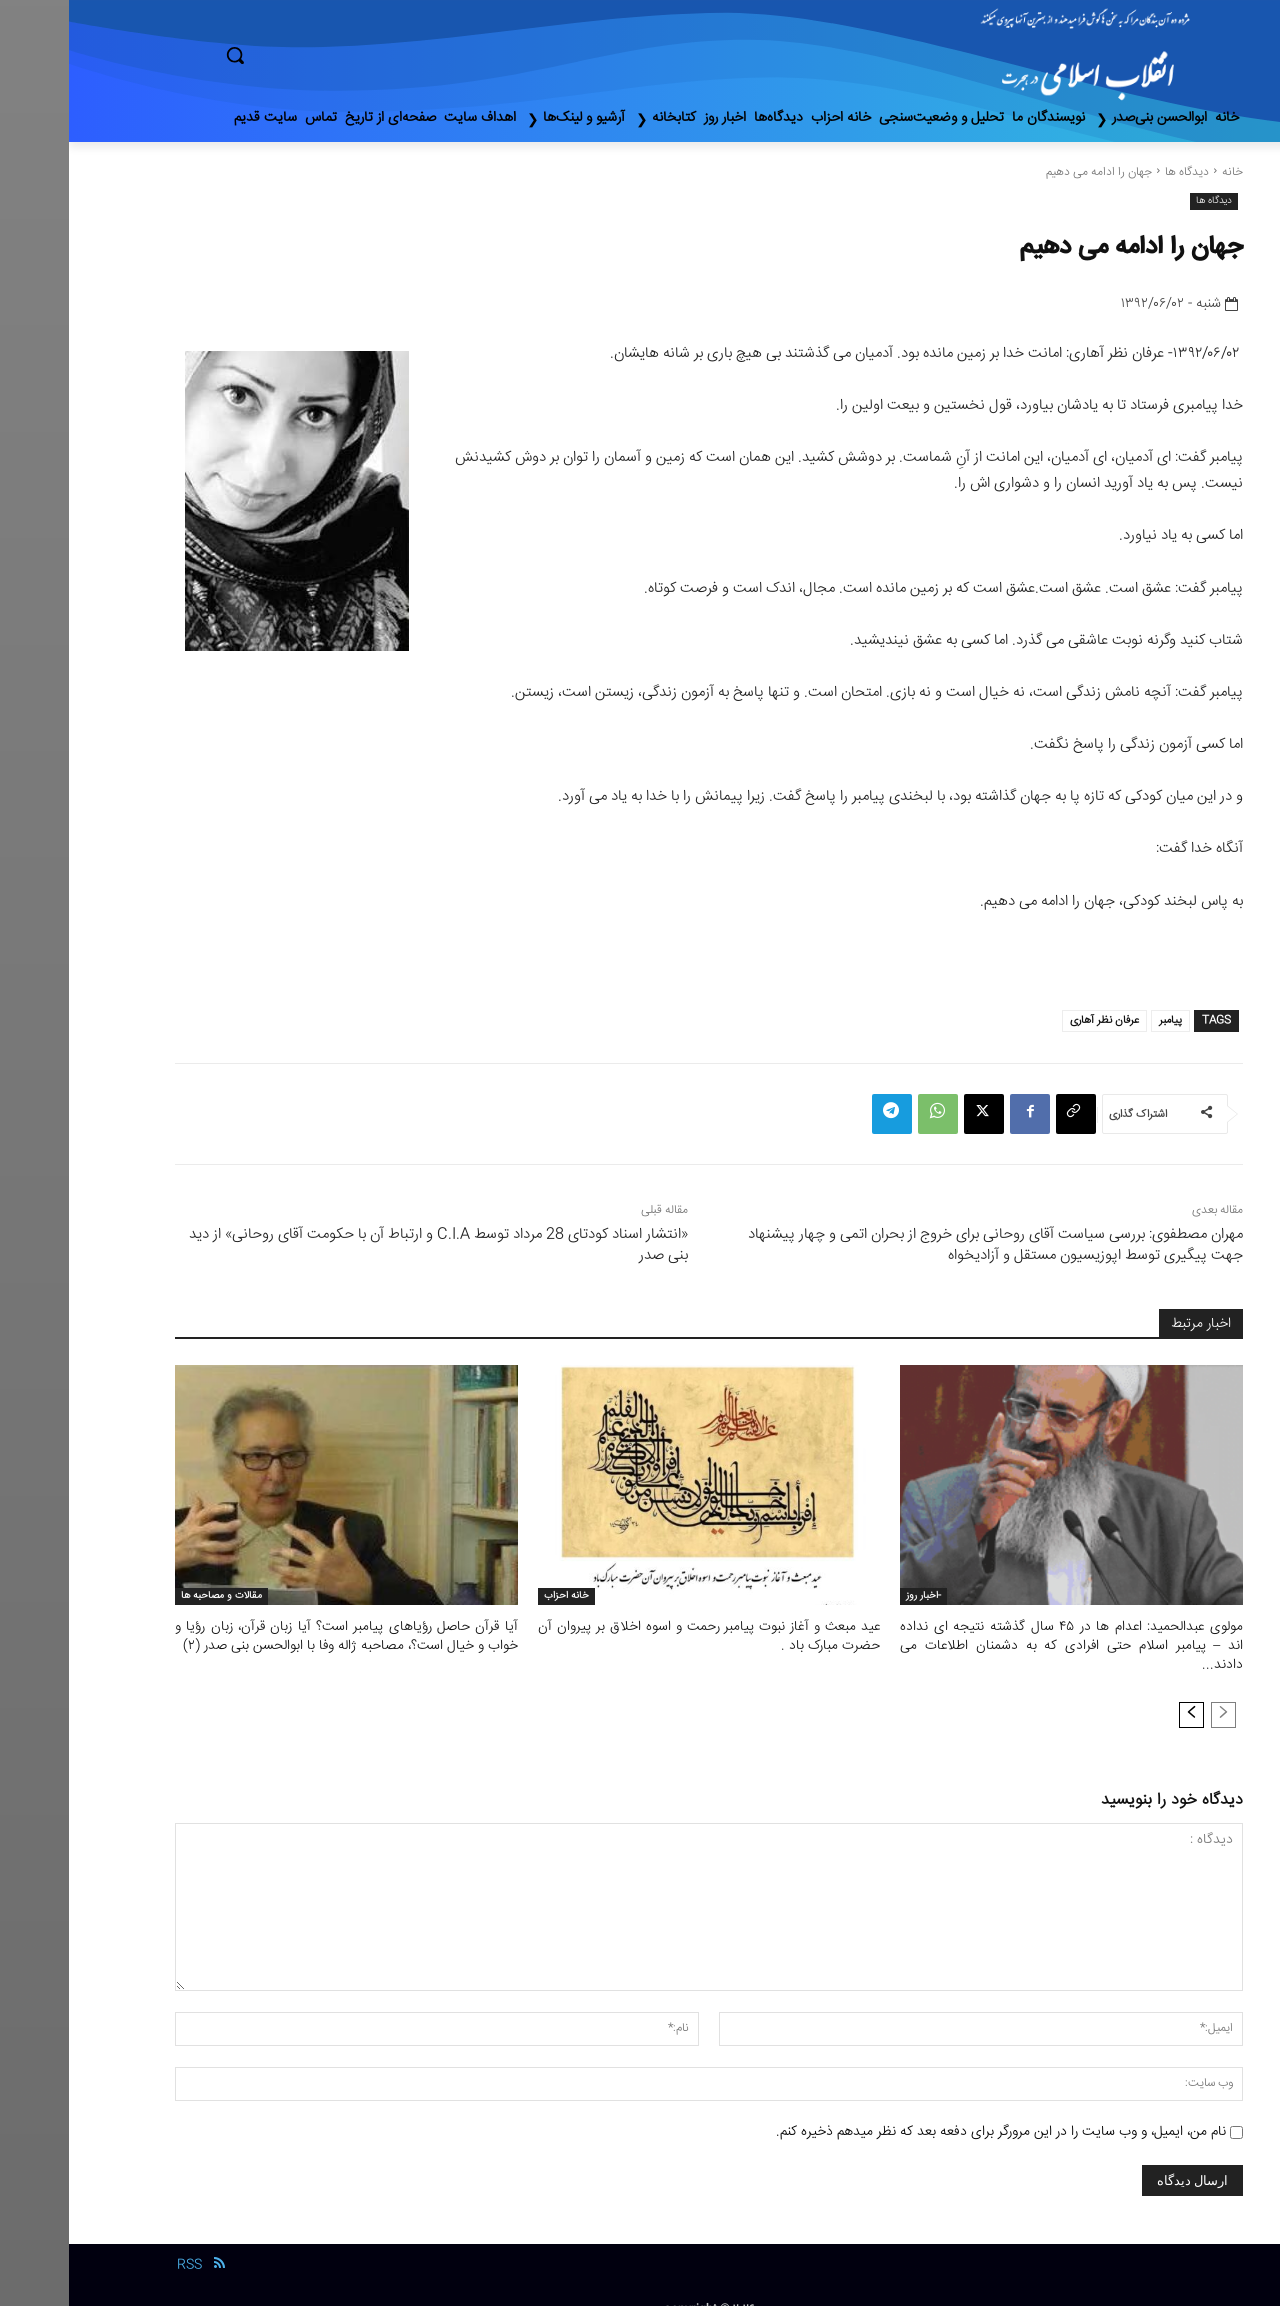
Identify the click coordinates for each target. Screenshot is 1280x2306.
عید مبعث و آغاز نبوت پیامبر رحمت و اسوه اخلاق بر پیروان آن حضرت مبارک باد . (640, 1636)
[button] (320, 55)
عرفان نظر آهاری (1035, 1020)
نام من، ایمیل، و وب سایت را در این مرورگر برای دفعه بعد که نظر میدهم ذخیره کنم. (932, 2110)
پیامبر (1101, 1020)
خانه (1163, 172)
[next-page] (1122, 1693)
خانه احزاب (497, 1596)
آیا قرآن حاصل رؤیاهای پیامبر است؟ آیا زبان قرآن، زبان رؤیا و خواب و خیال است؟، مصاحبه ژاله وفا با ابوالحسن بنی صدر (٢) (277, 1636)
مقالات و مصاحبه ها (152, 1596)
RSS (120, 2244)
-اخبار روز (854, 1596)
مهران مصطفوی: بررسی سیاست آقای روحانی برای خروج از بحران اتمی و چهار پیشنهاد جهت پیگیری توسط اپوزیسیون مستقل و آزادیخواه (926, 1245)
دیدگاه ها (1118, 172)
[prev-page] (1154, 1693)
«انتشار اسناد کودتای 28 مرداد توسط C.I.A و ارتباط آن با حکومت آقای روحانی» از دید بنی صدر (369, 1245)
